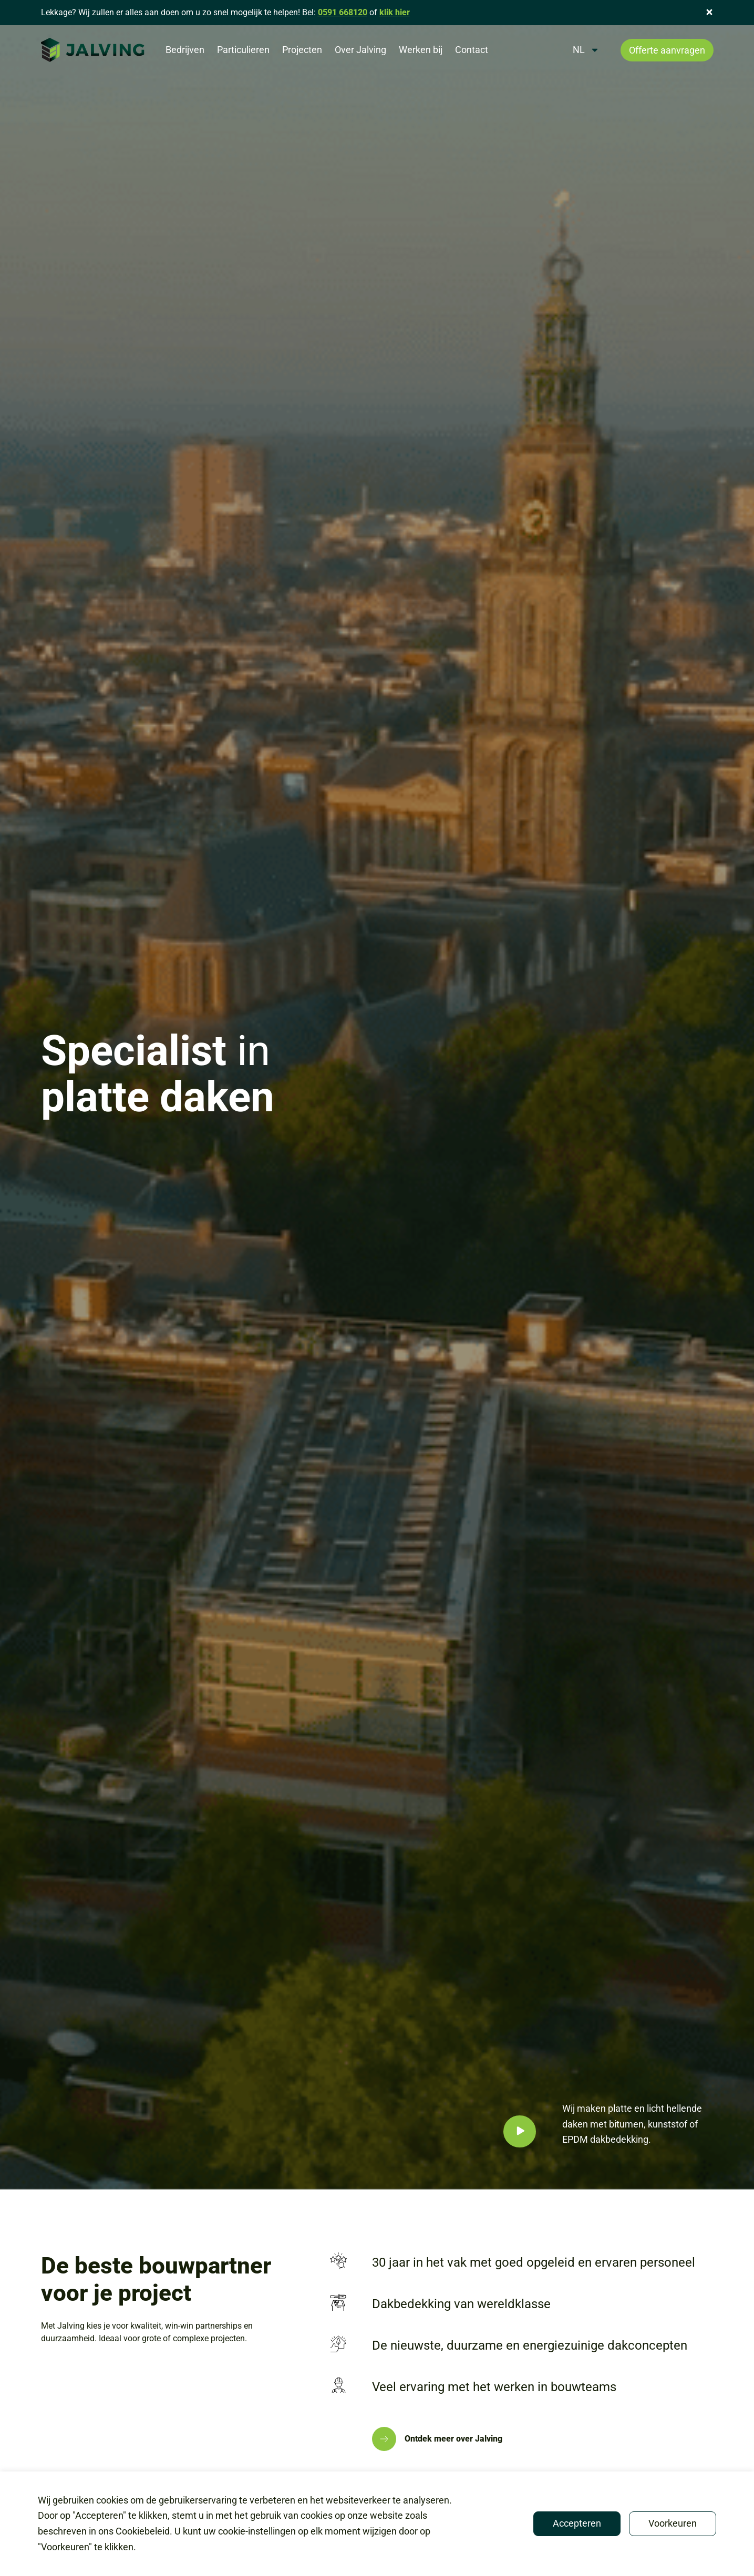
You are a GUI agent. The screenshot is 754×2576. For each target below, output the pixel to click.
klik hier (394, 12)
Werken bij (420, 49)
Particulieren (243, 49)
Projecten (302, 49)
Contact (471, 49)
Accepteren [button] (577, 2523)
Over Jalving (360, 49)
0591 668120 (342, 12)
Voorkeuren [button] (672, 2523)
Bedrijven (185, 49)
